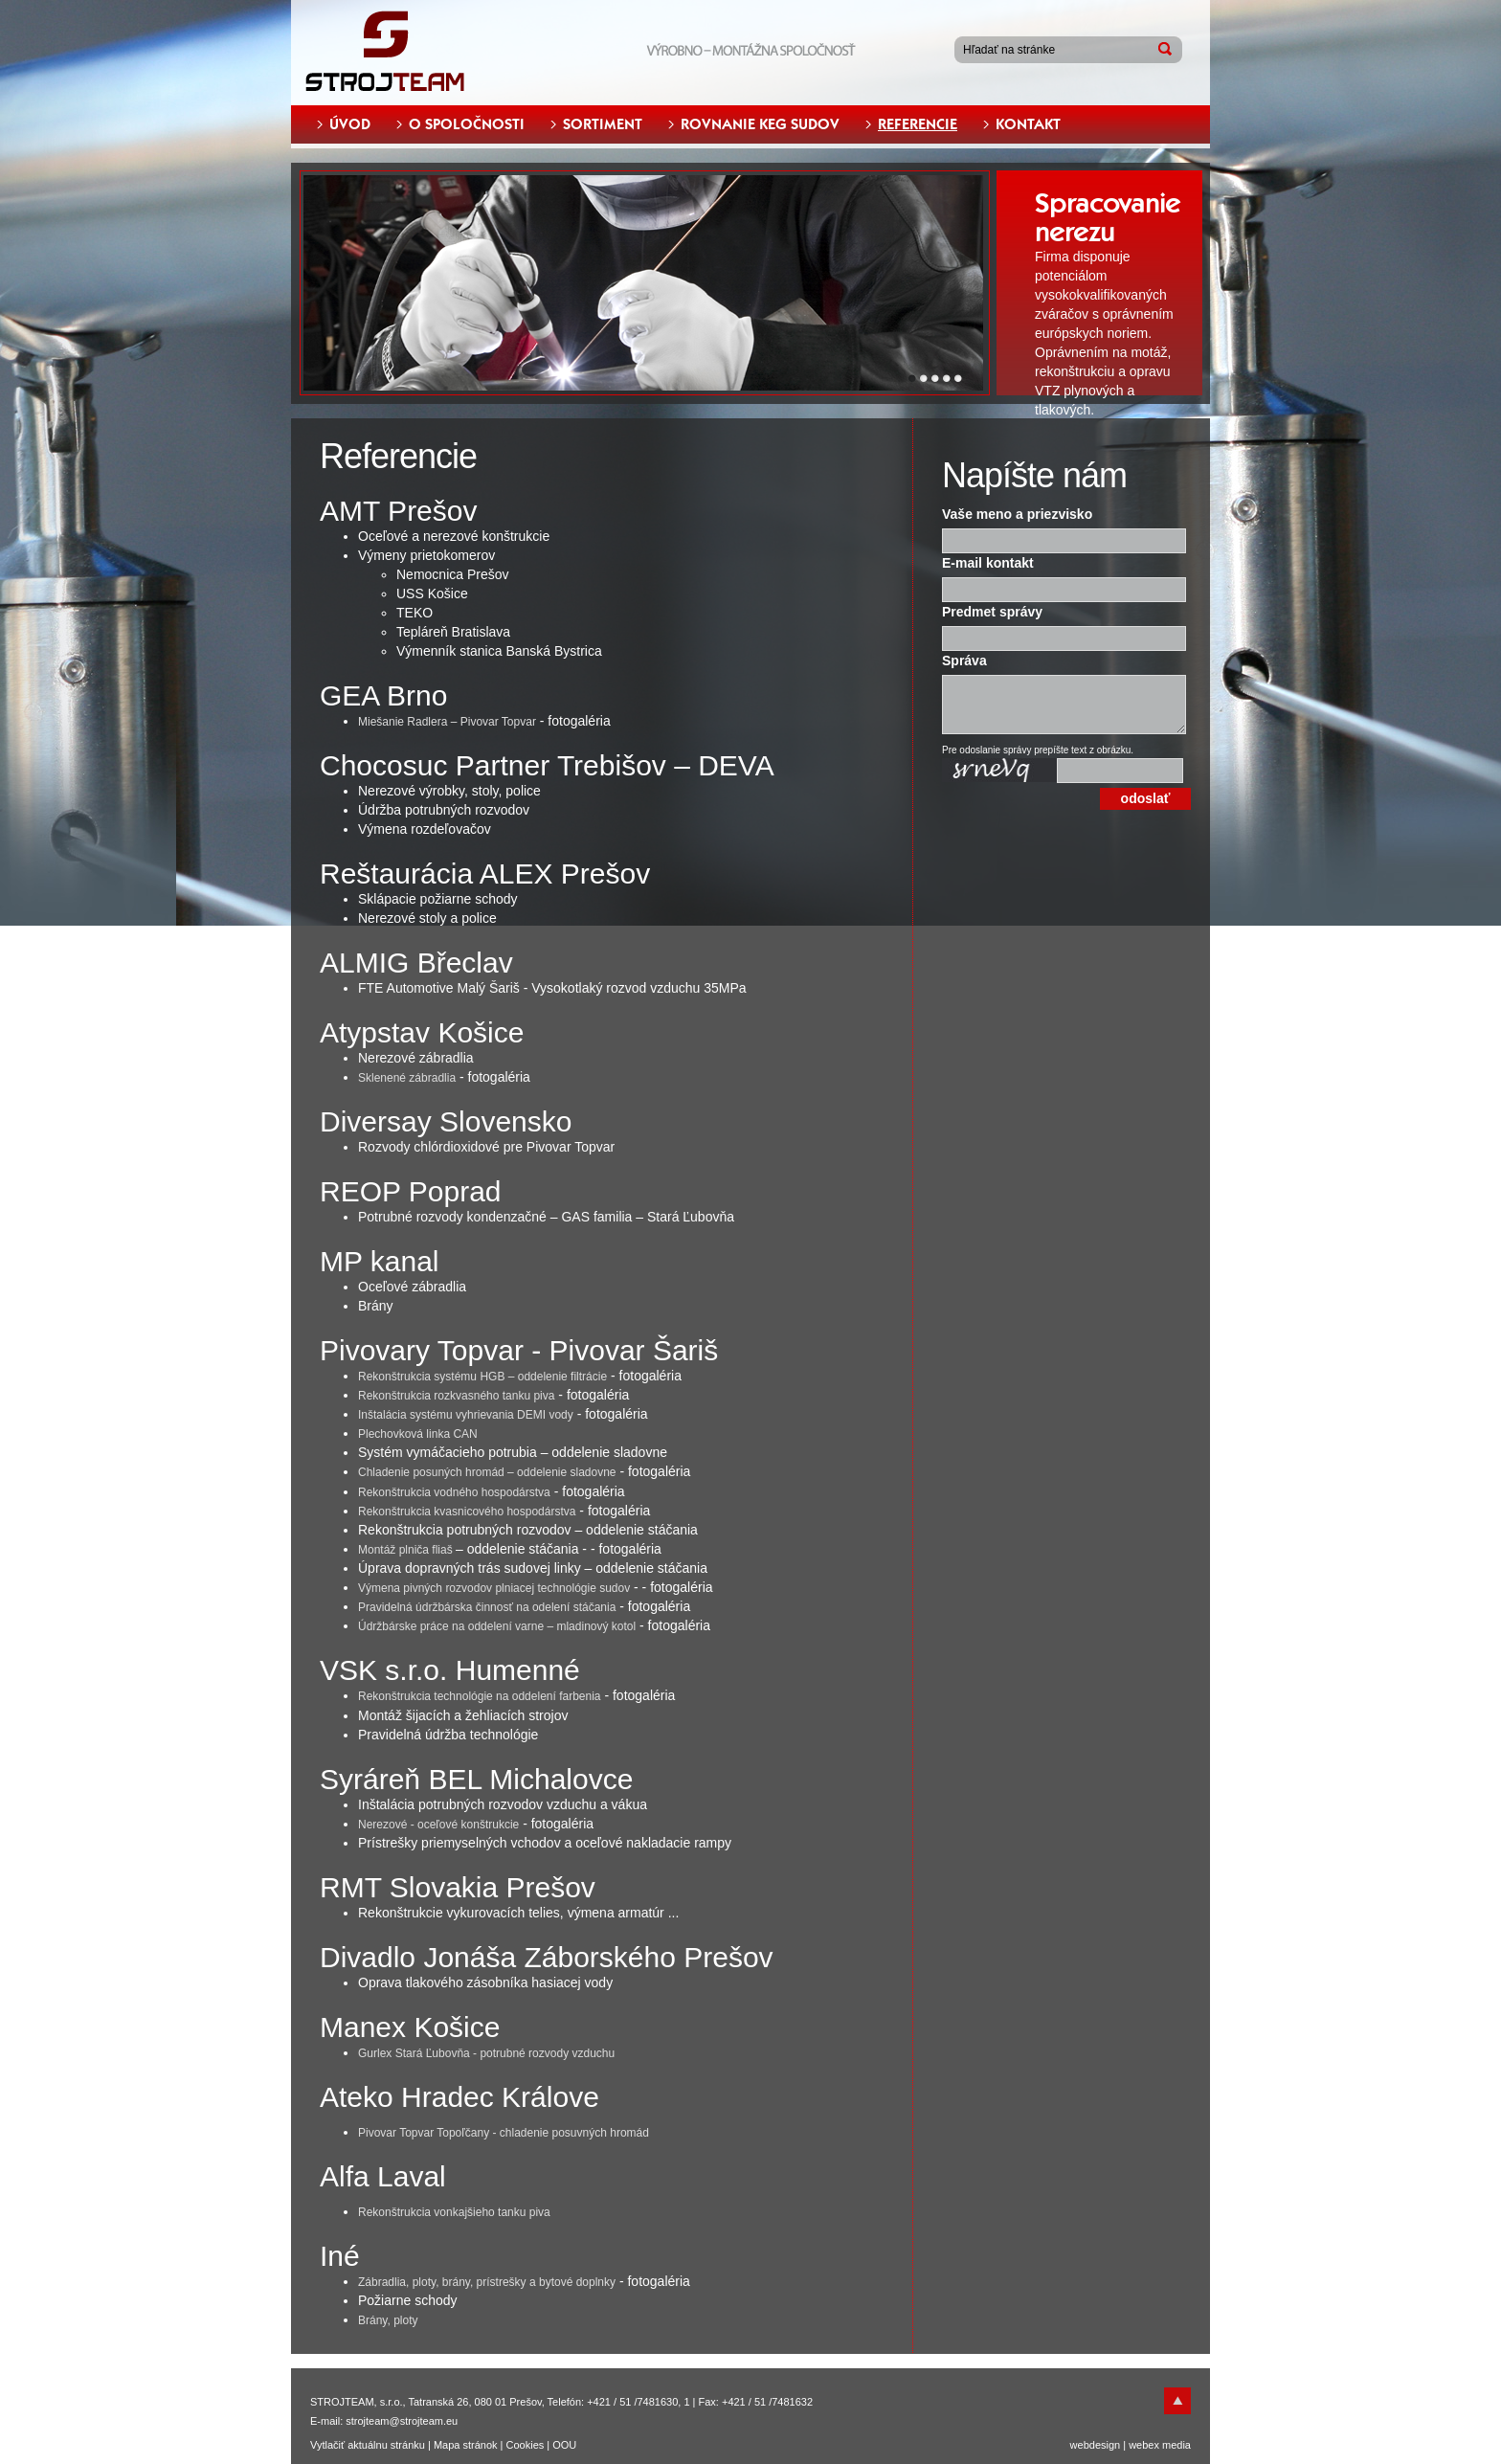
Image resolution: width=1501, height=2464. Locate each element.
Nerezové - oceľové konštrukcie (438, 1824)
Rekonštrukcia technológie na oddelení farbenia (479, 1696)
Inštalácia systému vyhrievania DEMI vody (465, 1415)
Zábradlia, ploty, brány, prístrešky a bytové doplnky (487, 2282)
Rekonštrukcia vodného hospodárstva (454, 1492)
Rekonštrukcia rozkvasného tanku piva (456, 1395)
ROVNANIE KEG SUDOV (760, 124)
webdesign (1095, 2445)
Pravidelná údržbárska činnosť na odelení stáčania (487, 1607)
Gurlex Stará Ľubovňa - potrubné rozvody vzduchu (486, 2053)
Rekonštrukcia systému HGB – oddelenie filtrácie (482, 1376)
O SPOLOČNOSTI (467, 124)
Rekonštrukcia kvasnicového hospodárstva (466, 1511)
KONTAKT (1028, 124)
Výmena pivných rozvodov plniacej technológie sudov (494, 1588)
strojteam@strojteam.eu (402, 2421)
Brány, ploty (387, 2320)
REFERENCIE (917, 124)
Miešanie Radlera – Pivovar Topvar (447, 721)
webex (1144, 2445)
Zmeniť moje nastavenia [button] (835, 2441)
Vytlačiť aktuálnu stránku (367, 2445)
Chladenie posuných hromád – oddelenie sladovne (487, 1472)
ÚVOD (349, 124)
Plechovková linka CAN (418, 1434)
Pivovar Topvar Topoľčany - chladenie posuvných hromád (503, 2132)
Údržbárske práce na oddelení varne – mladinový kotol (497, 1626)
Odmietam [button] (710, 2441)
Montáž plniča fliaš (407, 1550)
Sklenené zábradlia (407, 1078)
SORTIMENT (602, 124)
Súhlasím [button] (624, 2441)
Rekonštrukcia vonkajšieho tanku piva (454, 2212)
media (1176, 2445)
